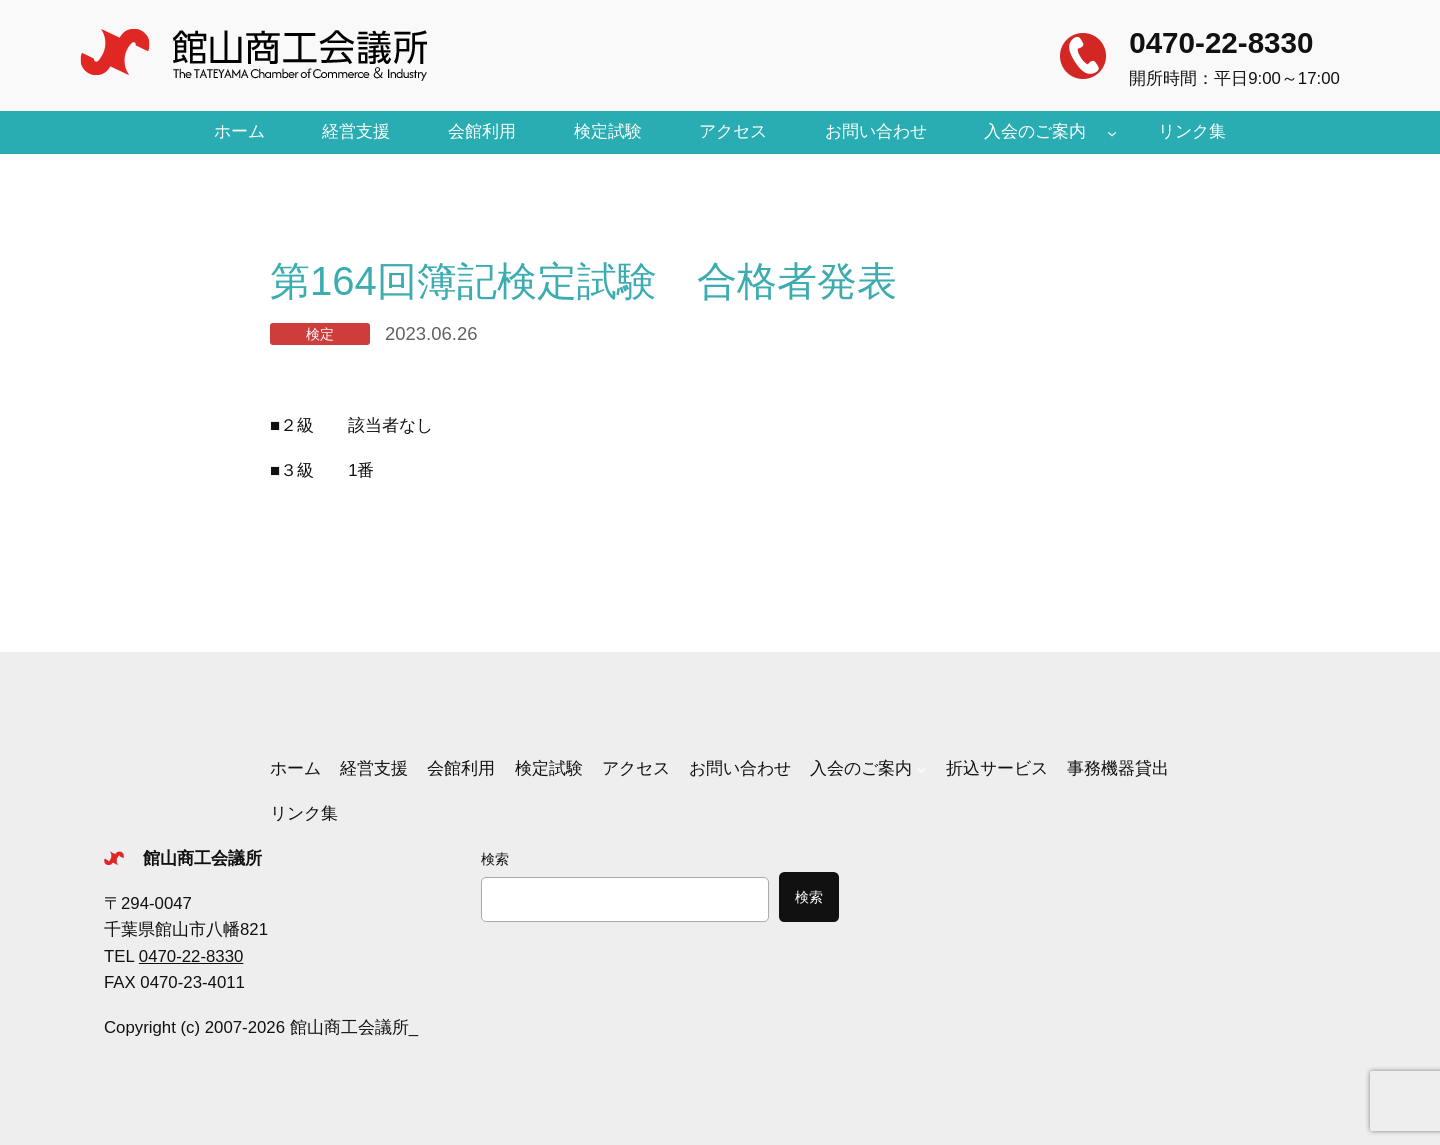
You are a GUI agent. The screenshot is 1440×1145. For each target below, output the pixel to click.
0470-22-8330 (1221, 42)
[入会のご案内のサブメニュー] (1112, 132)
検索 (495, 859)
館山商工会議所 (202, 858)
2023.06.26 (431, 333)
